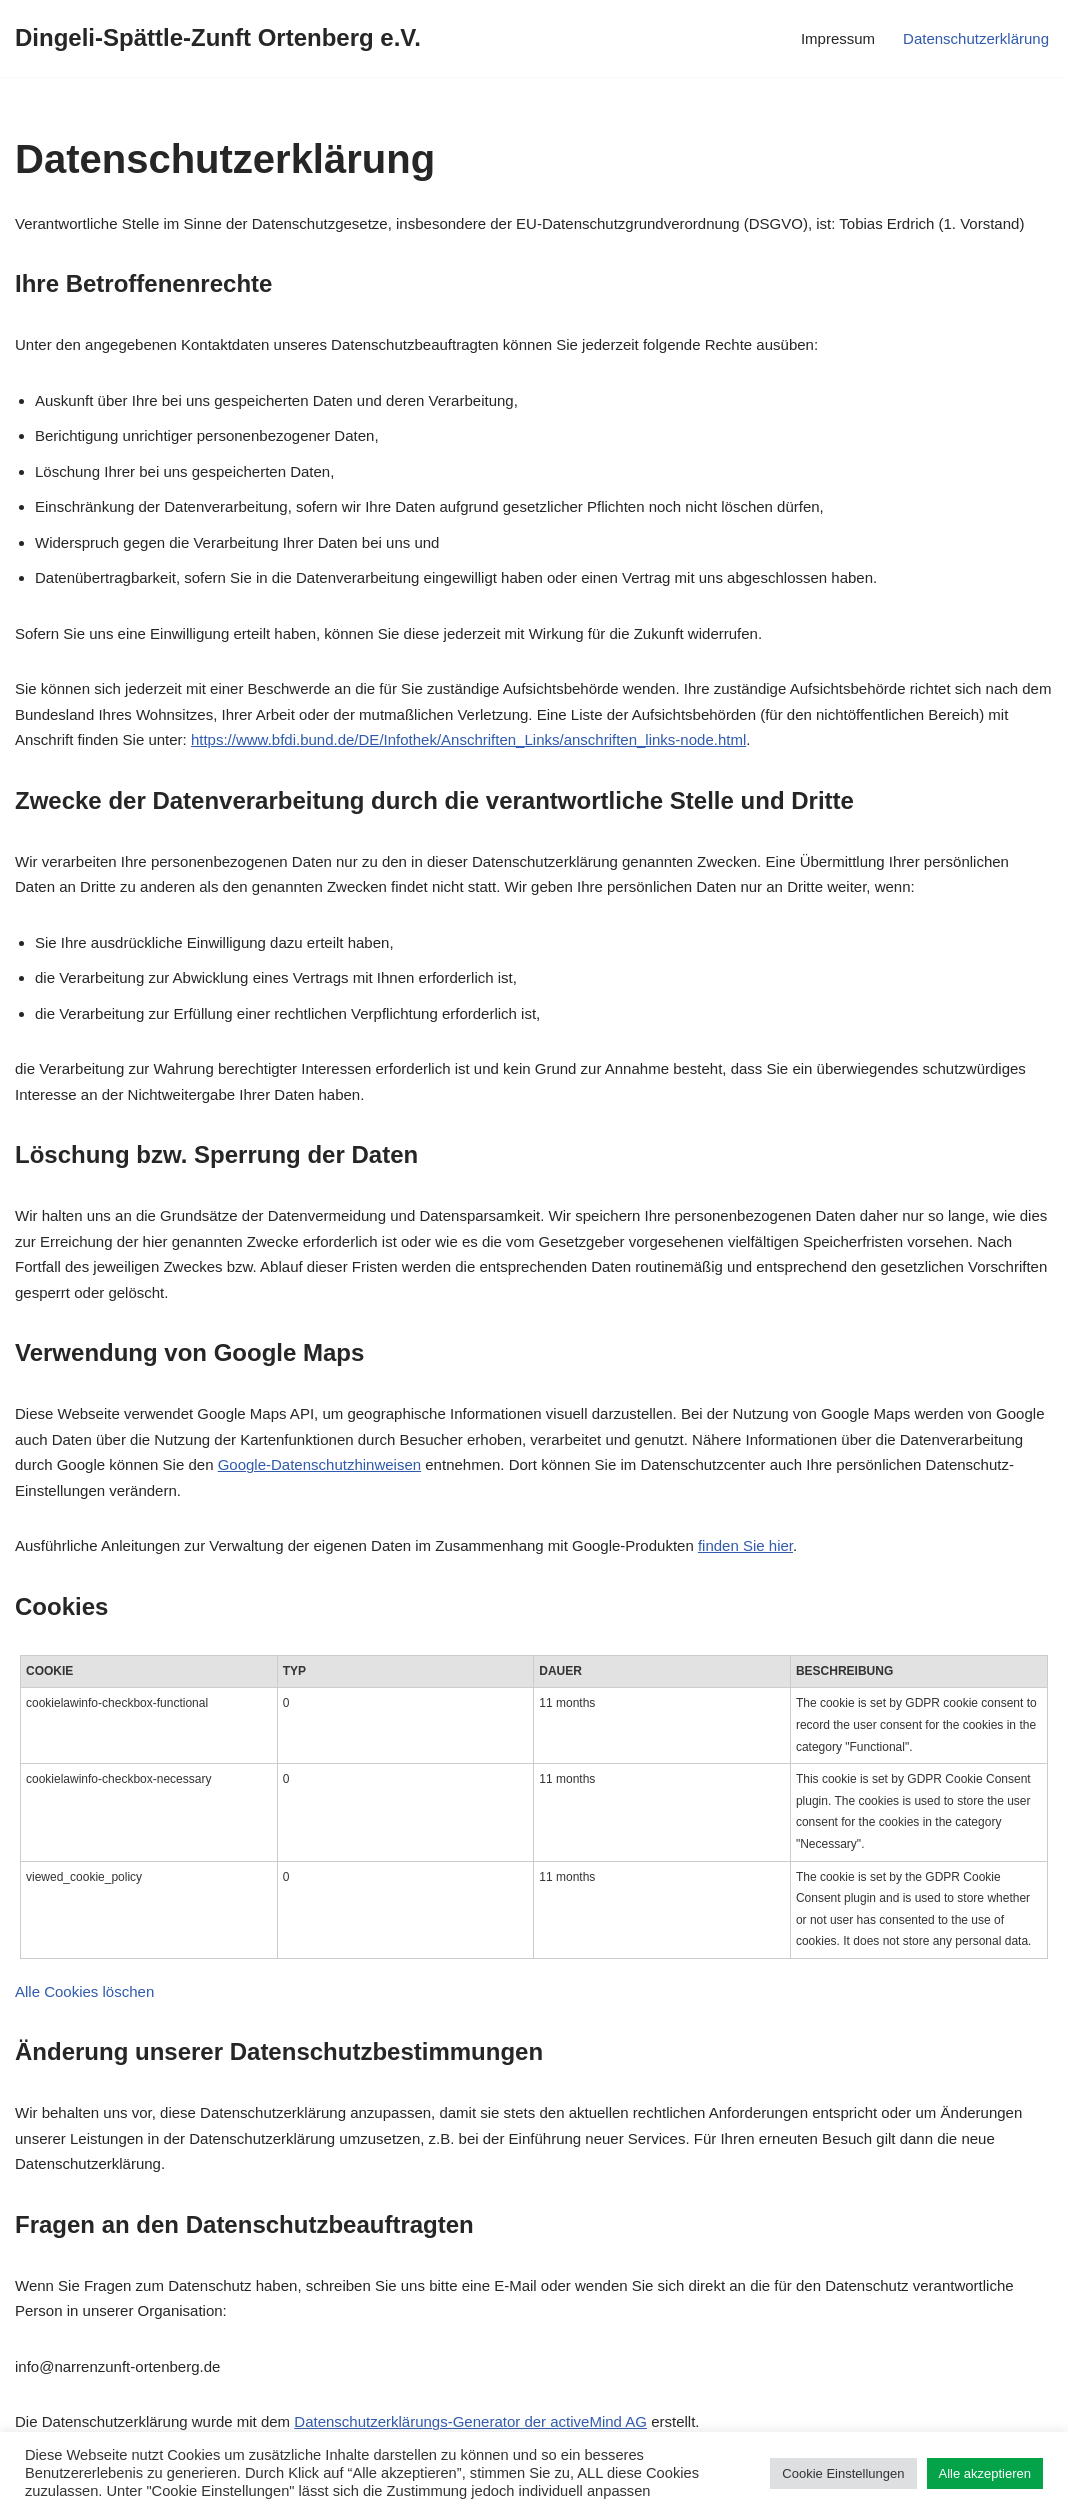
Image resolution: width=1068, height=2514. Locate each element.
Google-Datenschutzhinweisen (319, 1464)
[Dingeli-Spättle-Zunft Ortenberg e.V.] (218, 38)
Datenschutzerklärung (976, 38)
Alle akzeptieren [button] (985, 2473)
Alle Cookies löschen (84, 1991)
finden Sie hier (745, 1545)
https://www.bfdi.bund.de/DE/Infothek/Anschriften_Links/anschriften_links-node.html (468, 739)
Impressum (838, 38)
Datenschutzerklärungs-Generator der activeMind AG (470, 2421)
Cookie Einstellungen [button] (843, 2473)
